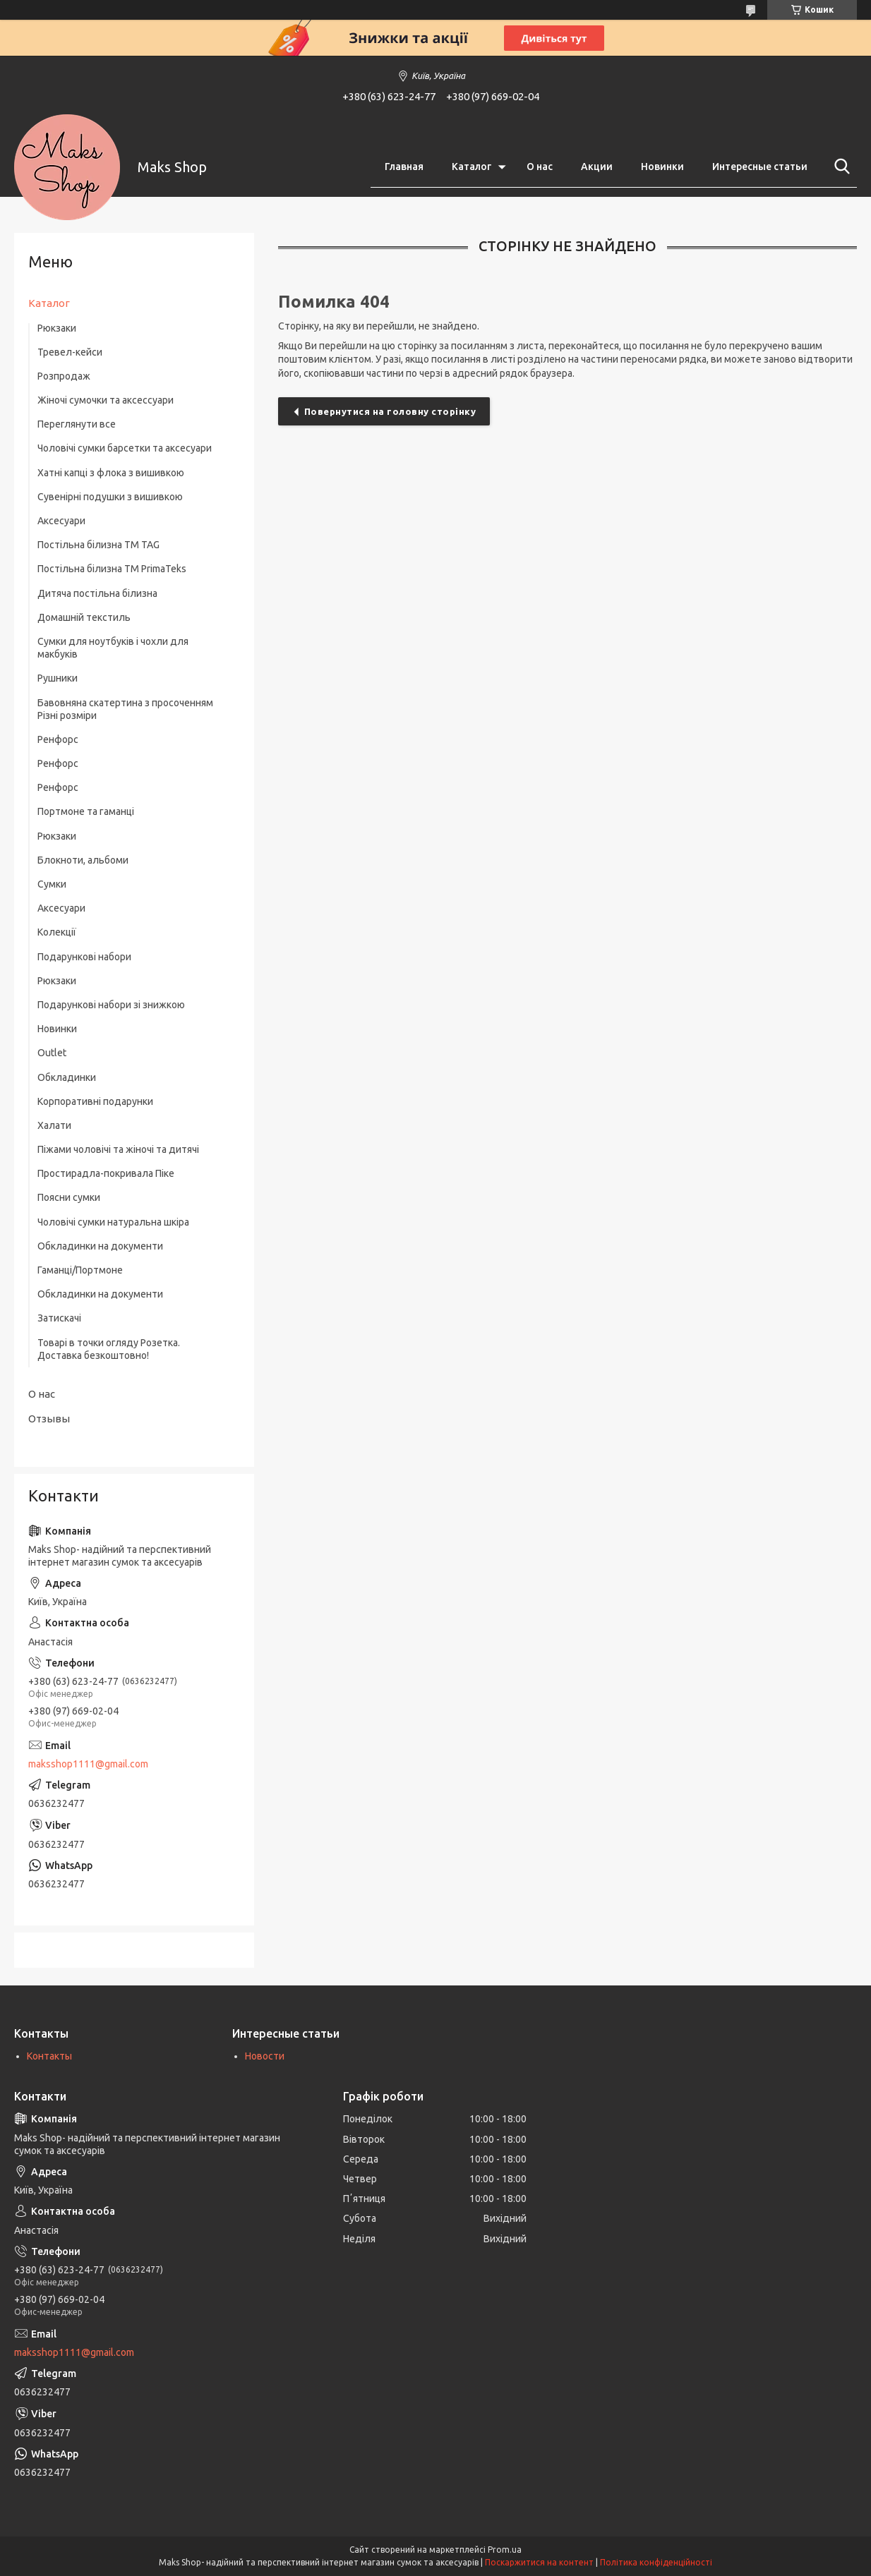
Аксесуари (61, 520)
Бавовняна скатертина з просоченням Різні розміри (125, 709)
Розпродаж (63, 376)
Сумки (51, 884)
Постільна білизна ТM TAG (98, 544)
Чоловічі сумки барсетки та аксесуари (124, 448)
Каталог (471, 166)
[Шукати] (839, 166)
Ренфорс (57, 739)
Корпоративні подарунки (95, 1101)
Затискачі (59, 1318)
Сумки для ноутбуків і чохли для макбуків (112, 648)
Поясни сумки (68, 1197)
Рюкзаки (56, 328)
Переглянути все (76, 424)
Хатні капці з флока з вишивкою (110, 472)
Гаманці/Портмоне (80, 1270)
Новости (264, 2056)
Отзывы (49, 1419)
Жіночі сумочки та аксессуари (105, 400)
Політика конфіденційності (656, 2562)
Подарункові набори (84, 956)
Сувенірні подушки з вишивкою (110, 496)
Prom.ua (505, 2549)
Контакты (49, 2056)
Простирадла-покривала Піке (105, 1173)
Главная (404, 166)
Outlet (51, 1052)
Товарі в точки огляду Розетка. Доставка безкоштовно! (108, 1349)
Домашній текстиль (84, 617)
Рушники (57, 678)
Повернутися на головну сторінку (390, 411)
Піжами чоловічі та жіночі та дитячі (118, 1149)
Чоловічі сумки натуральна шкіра (113, 1222)
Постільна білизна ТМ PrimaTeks (111, 568)
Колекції (56, 932)
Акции (597, 166)
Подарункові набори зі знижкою (111, 1004)
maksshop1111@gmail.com (88, 1764)
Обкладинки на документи (100, 1246)
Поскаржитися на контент (539, 2562)
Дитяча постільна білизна (97, 593)
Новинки (662, 166)
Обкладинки (66, 1077)
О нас (540, 166)
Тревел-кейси (69, 352)
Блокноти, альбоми (82, 860)
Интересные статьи (759, 166)
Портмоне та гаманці (85, 811)
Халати (54, 1125)
